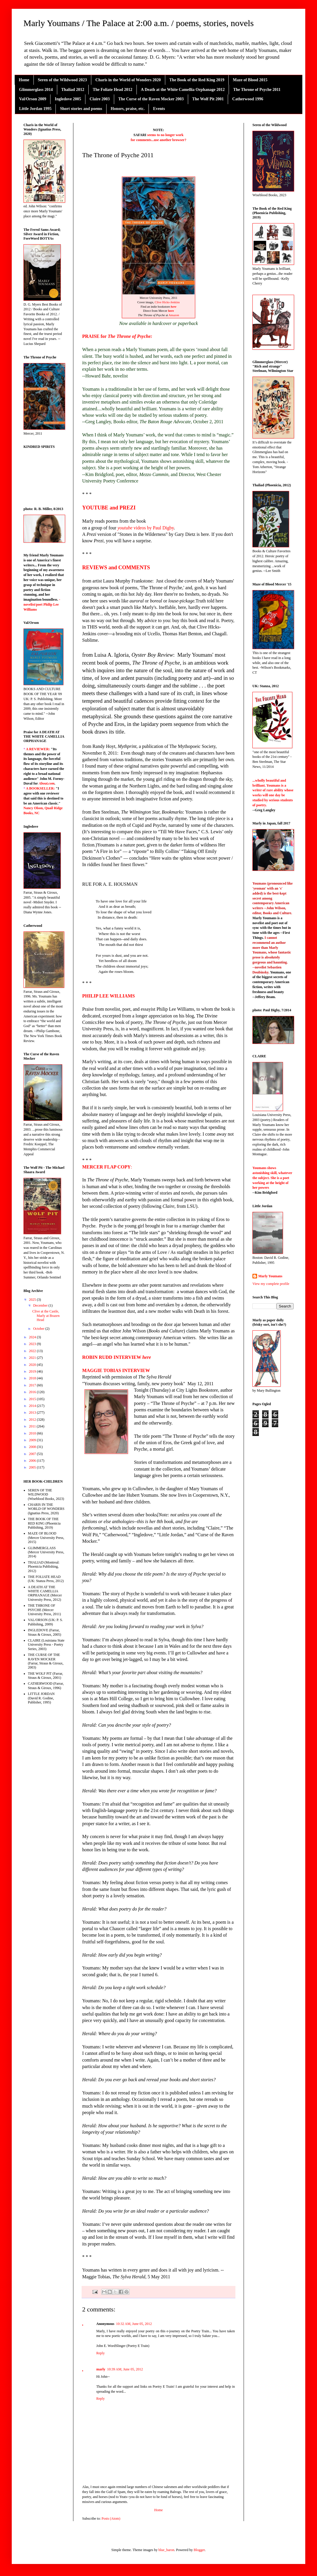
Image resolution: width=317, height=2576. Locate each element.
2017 (33, 1385)
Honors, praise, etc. (127, 108)
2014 (33, 1406)
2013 (33, 1412)
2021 (33, 1358)
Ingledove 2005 (68, 99)
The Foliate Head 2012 (112, 89)
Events (159, 108)
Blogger (199, 2550)
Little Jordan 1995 (35, 108)
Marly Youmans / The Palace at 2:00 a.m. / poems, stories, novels (138, 23)
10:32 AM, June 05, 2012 (134, 2324)
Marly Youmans (270, 1276)
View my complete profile (270, 1284)
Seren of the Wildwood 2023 (62, 80)
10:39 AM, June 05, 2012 (125, 2369)
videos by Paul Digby (145, 527)
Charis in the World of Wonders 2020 (128, 80)
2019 (33, 1371)
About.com (47, 783)
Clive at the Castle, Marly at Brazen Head (46, 1315)
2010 (33, 1433)
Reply (100, 2353)
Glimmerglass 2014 (36, 89)
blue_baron (166, 2550)
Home (24, 80)
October (39, 1329)
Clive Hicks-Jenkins (167, 302)
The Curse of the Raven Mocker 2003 (151, 99)
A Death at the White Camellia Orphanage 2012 (183, 89)
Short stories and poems (81, 108)
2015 (33, 1399)
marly (100, 2369)
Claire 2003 (100, 99)
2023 (33, 1344)
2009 (33, 1440)
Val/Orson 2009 (32, 99)
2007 (33, 1454)
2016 (33, 1392)
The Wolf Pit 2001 (208, 99)
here (173, 306)
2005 (33, 1467)
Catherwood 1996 (247, 99)
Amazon (173, 315)
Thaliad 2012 (72, 89)
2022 (33, 1351)
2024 (33, 1337)
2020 (33, 1365)
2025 (33, 1300)
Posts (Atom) (111, 2518)
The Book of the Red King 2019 (196, 80)
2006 (33, 1461)
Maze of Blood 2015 (250, 80)
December (40, 1305)
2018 (33, 1378)
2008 (33, 1447)
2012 (33, 1419)
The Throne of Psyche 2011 (256, 89)
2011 (33, 1426)
